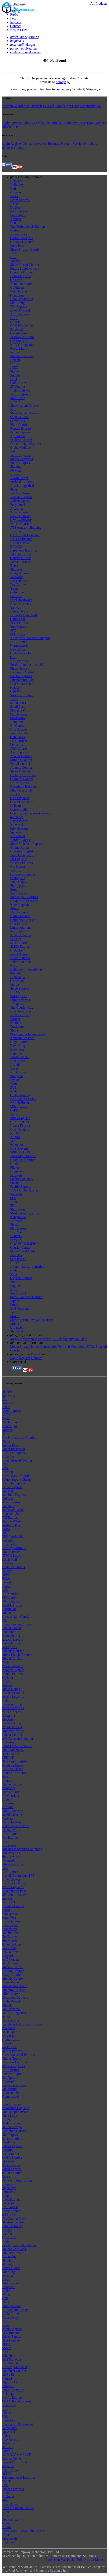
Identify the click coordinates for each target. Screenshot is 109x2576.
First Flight (17, 215)
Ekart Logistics (20, 394)
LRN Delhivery (20, 1015)
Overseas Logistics (23, 851)
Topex (14, 1068)
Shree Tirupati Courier (25, 249)
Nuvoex (15, 474)
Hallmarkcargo (20, 916)
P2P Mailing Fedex (23, 1099)
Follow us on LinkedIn (91, 2559)
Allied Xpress (19, 783)
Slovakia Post (19, 710)
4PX (13, 630)
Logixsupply (18, 882)
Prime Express (20, 1000)
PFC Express (19, 623)
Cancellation (40, 123)
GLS (13, 657)
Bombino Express (22, 283)
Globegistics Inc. (21, 653)
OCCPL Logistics (22, 802)
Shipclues (16, 1331)
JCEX (14, 367)
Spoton (15, 375)
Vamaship (16, 577)
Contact (15, 26)
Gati (13, 188)
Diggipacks (18, 1171)
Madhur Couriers (21, 356)
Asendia (15, 1064)
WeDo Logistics (21, 676)
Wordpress (22, 106)
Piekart (15, 1224)
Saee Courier (19, 943)
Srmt (13, 889)
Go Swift (16, 1163)
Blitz (13, 1289)
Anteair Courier (21, 756)
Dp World (16, 1221)
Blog (90, 123)
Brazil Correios (20, 603)
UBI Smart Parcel (22, 683)
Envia (14, 1282)
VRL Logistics (20, 390)
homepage (63, 82)
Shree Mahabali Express (26, 843)
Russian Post (19, 581)
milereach (16, 817)
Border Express (20, 840)
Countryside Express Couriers (30, 813)
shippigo (16, 1053)
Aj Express (17, 436)
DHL (13, 223)
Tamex (14, 1202)
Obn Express (19, 923)
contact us (62, 89)
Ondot (14, 230)
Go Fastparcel (19, 798)
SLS (13, 1198)
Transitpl (16, 870)
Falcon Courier (20, 523)
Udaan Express (20, 1125)
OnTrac (15, 322)
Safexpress (17, 421)
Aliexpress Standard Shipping (30, 638)
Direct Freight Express (25, 443)
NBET (14, 1270)
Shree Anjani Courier (24, 405)
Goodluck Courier (22, 1160)
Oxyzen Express (21, 1278)
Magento (8, 106)
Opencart (36, 106)
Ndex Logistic (19, 904)
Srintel (14, 908)
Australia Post (19, 314)
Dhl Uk (15, 794)
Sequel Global (19, 417)
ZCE (13, 1087)
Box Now (16, 1232)
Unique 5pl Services (24, 901)
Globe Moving (20, 1095)
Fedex (14, 196)
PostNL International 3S (26, 664)
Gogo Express (19, 1042)
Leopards (16, 744)
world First (17, 836)
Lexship (15, 939)
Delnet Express (20, 276)
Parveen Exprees (21, 863)
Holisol (15, 402)
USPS (14, 318)
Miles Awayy (19, 1106)
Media (6, 123)
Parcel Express (20, 432)
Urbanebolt (17, 1327)
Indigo (14, 984)
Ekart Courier (19, 424)
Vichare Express (21, 497)
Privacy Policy (21, 123)
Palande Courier (21, 440)
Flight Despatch (21, 790)
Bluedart (16, 181)
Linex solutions (20, 927)
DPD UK (16, 546)
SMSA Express (20, 946)
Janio (13, 1312)
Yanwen (15, 607)
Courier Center (20, 1247)
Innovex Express (21, 459)
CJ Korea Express (22, 242)
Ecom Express (20, 200)
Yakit (13, 451)
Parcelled (16, 329)
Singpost (16, 569)
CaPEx (14, 1110)
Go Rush (16, 280)
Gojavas (15, 192)
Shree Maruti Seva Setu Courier (31, 1320)
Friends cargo (19, 828)
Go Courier (17, 725)
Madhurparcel (19, 912)
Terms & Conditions (63, 123)
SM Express (18, 996)
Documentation (90, 106)
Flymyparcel (18, 885)
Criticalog (17, 981)
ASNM (15, 1137)
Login (14, 18)
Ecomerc (16, 352)
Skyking (15, 466)
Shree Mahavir (20, 771)
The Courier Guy (21, 1007)
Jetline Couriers (21, 962)
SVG (13, 1274)
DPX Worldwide (21, 325)
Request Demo (20, 30)
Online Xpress (20, 847)
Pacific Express (20, 1186)
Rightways (17, 977)
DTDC (14, 203)
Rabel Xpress (19, 954)
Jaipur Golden (19, 733)
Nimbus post (18, 1072)
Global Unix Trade (23, 775)
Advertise (40, 143)
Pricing (24, 37)
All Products (98, 3)
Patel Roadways (21, 600)
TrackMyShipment (23, 1156)
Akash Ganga (19, 478)
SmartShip (17, 1194)
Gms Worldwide (21, 520)
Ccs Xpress (17, 866)
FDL (13, 1205)
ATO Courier (19, 748)
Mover (14, 1323)
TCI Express (18, 306)
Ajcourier (16, 508)
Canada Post (18, 333)
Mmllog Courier (21, 760)
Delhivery (17, 184)
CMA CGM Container (25, 535)
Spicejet (15, 832)
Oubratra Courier (21, 779)
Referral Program (13, 147)
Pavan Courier (20, 512)
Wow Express (19, 291)
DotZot (15, 207)
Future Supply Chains (25, 268)
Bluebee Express (21, 1011)
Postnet (15, 1019)
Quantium (17, 295)
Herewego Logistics (23, 550)
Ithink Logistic (20, 1118)
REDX (14, 1133)
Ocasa (14, 965)
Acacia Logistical (22, 485)
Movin (14, 1316)
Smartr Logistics (21, 1179)
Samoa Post (18, 703)
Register (15, 22)
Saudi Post (17, 706)
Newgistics (17, 649)
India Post (17, 245)
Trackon (15, 261)
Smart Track (18, 1293)
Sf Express (17, 634)
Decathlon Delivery (23, 786)
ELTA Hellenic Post (23, 615)
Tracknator (17, 1026)
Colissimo (17, 592)
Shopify (60, 106)
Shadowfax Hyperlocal (25, 1213)
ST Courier (17, 386)
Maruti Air (17, 398)
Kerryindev (18, 1217)
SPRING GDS (20, 1152)
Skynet (14, 371)
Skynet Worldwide (22, 1251)
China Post (17, 619)
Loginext (16, 1285)
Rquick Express (21, 428)
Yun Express (18, 626)
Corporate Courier (22, 920)
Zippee (14, 1301)
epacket (15, 687)
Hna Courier (18, 729)
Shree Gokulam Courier (26, 1297)
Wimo (14, 1083)
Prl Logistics (18, 859)
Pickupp (15, 1183)
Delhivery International (26, 969)
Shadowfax (17, 718)
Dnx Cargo (17, 1061)
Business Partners (60, 143)
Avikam (15, 805)
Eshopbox (17, 1144)
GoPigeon (17, 287)
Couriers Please (20, 558)
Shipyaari (16, 1076)
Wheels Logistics (22, 855)
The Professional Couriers (28, 226)
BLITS (14, 1263)
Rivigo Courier (20, 573)
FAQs (14, 14)
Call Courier (18, 383)
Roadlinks (17, 931)
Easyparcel (17, 504)
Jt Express (17, 1003)
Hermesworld (19, 645)
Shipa (14, 1030)
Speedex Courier (21, 695)
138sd (14, 699)
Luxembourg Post (22, 680)
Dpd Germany (19, 1308)
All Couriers (10, 126)
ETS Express (19, 661)
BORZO (16, 1236)
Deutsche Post (19, 611)
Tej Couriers (18, 741)
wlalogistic (17, 878)
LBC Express (19, 642)
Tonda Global (19, 1057)
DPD (13, 379)
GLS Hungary (19, 1129)
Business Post (19, 543)
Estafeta (15, 1023)
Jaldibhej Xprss (20, 554)
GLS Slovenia (19, 1148)
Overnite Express (22, 272)
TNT (13, 253)
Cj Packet (16, 950)
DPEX (14, 363)
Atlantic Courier (21, 767)
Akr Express (18, 752)
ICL (13, 409)
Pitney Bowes (19, 668)
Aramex (15, 219)
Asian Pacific (19, 821)
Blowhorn (17, 1049)
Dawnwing (17, 1045)
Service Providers (85, 143)
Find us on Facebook (60, 2559)
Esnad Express (20, 958)
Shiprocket (17, 1209)
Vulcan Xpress (20, 501)
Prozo (14, 1304)
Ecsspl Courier (20, 763)
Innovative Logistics (24, 897)
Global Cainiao (20, 447)
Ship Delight (18, 303)
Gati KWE (17, 691)
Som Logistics (20, 893)
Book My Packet (21, 299)
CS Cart (48, 106)
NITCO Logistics (22, 344)
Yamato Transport (22, 562)
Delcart (15, 360)
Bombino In (18, 722)
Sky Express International (27, 1034)
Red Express (18, 211)
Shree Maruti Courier (24, 264)
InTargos (16, 1175)
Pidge (14, 1114)
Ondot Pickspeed (21, 238)
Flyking (15, 470)
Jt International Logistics (27, 1266)
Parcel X (16, 1240)
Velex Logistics (20, 455)
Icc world (16, 824)
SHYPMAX (18, 1259)
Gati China (17, 737)
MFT (13, 1141)
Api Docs (72, 106)
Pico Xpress (18, 1228)
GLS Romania (20, 1122)
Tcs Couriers (18, 584)
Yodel (14, 588)
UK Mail (16, 992)
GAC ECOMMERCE (25, 1243)
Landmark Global (22, 672)
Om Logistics (19, 341)
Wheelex (16, 1255)
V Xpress (16, 531)
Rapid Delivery (20, 516)
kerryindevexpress (22, 874)
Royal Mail (17, 348)
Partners (99, 123)
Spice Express (19, 988)
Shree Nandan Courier (25, 413)
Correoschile (19, 809)
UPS (13, 257)
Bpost (14, 565)
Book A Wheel (20, 310)
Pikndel (15, 1167)
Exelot (14, 1080)
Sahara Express (20, 935)
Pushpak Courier (21, 482)
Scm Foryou (18, 714)
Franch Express (20, 463)
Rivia (14, 1091)
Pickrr (14, 489)
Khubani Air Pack (22, 1038)
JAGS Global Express (25, 1190)
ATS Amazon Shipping (25, 527)
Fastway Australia (22, 337)
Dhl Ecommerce (21, 539)
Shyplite (15, 973)
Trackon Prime (20, 493)
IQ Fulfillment (20, 1103)
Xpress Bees (18, 234)
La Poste (16, 596)
